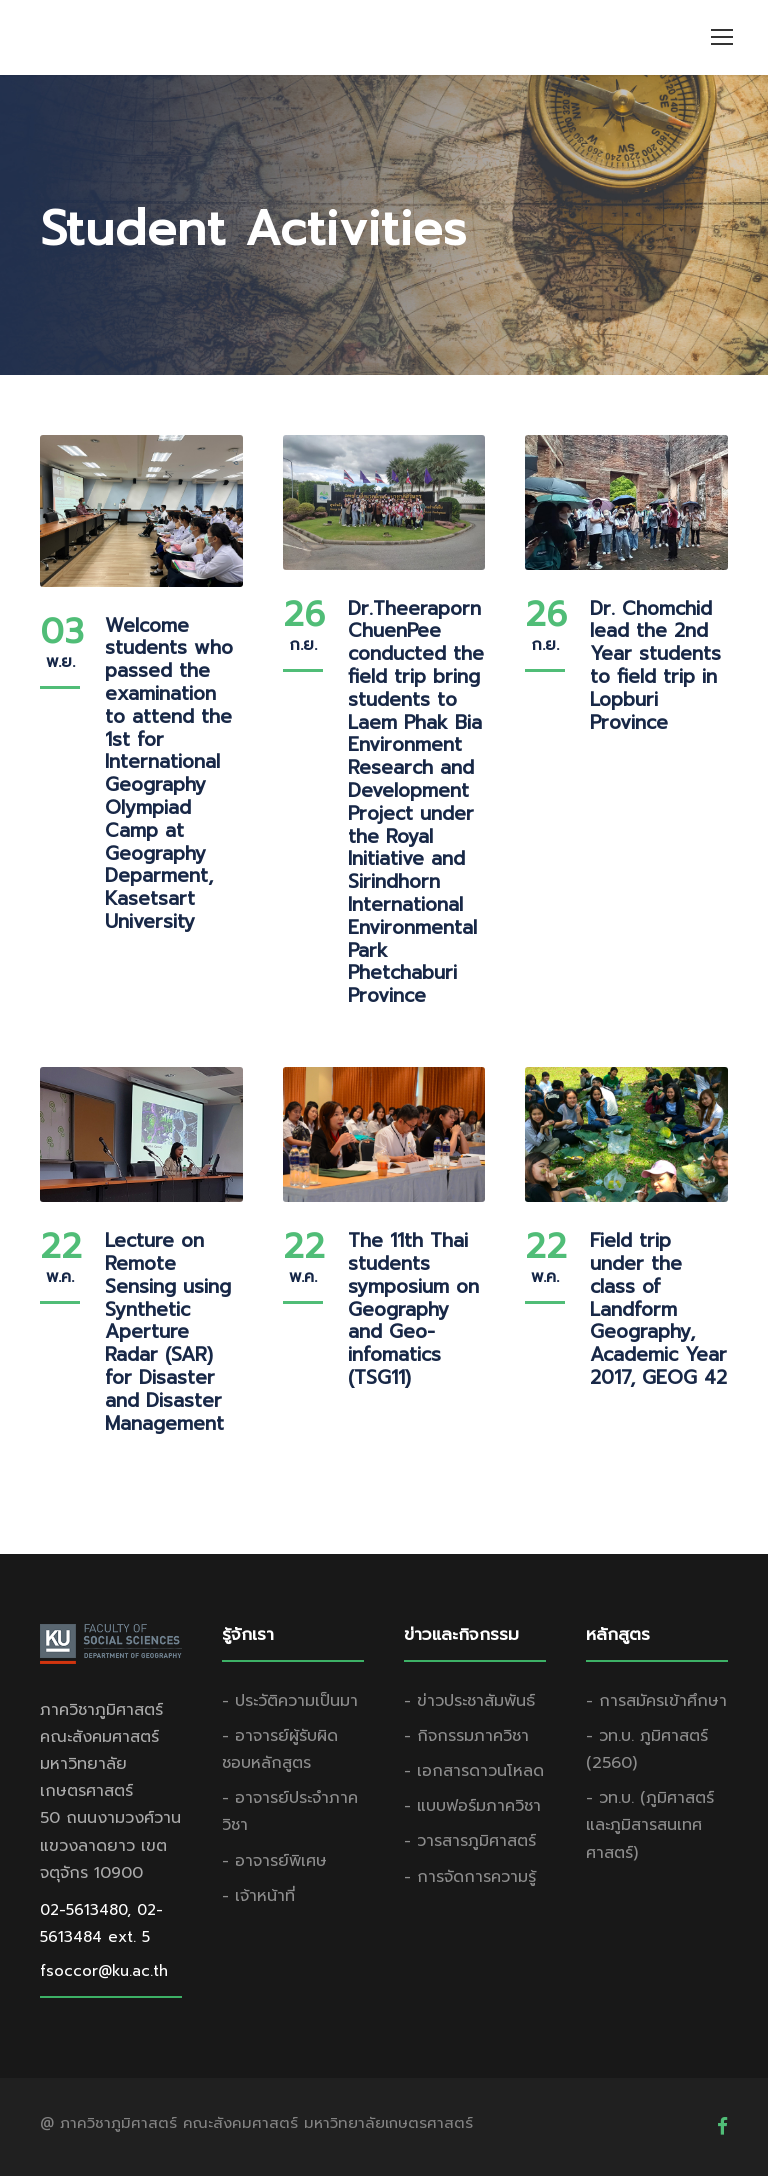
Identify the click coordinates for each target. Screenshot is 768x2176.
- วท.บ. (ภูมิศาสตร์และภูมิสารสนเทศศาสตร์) (650, 1825)
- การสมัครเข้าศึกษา (656, 1701)
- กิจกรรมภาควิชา (466, 1736)
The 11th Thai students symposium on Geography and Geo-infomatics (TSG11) (413, 1309)
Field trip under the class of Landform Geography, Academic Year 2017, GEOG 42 (658, 1309)
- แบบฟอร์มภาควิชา (472, 1806)
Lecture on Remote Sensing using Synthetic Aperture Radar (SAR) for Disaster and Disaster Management (168, 1331)
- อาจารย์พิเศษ (274, 1861)
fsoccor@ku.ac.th (104, 1971)
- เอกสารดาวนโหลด (474, 1771)
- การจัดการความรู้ (470, 1877)
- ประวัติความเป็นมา (290, 1701)
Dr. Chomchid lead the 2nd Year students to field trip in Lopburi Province (655, 665)
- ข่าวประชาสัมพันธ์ (469, 1701)
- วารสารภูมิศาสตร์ (470, 1841)
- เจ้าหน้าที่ (258, 1896)
